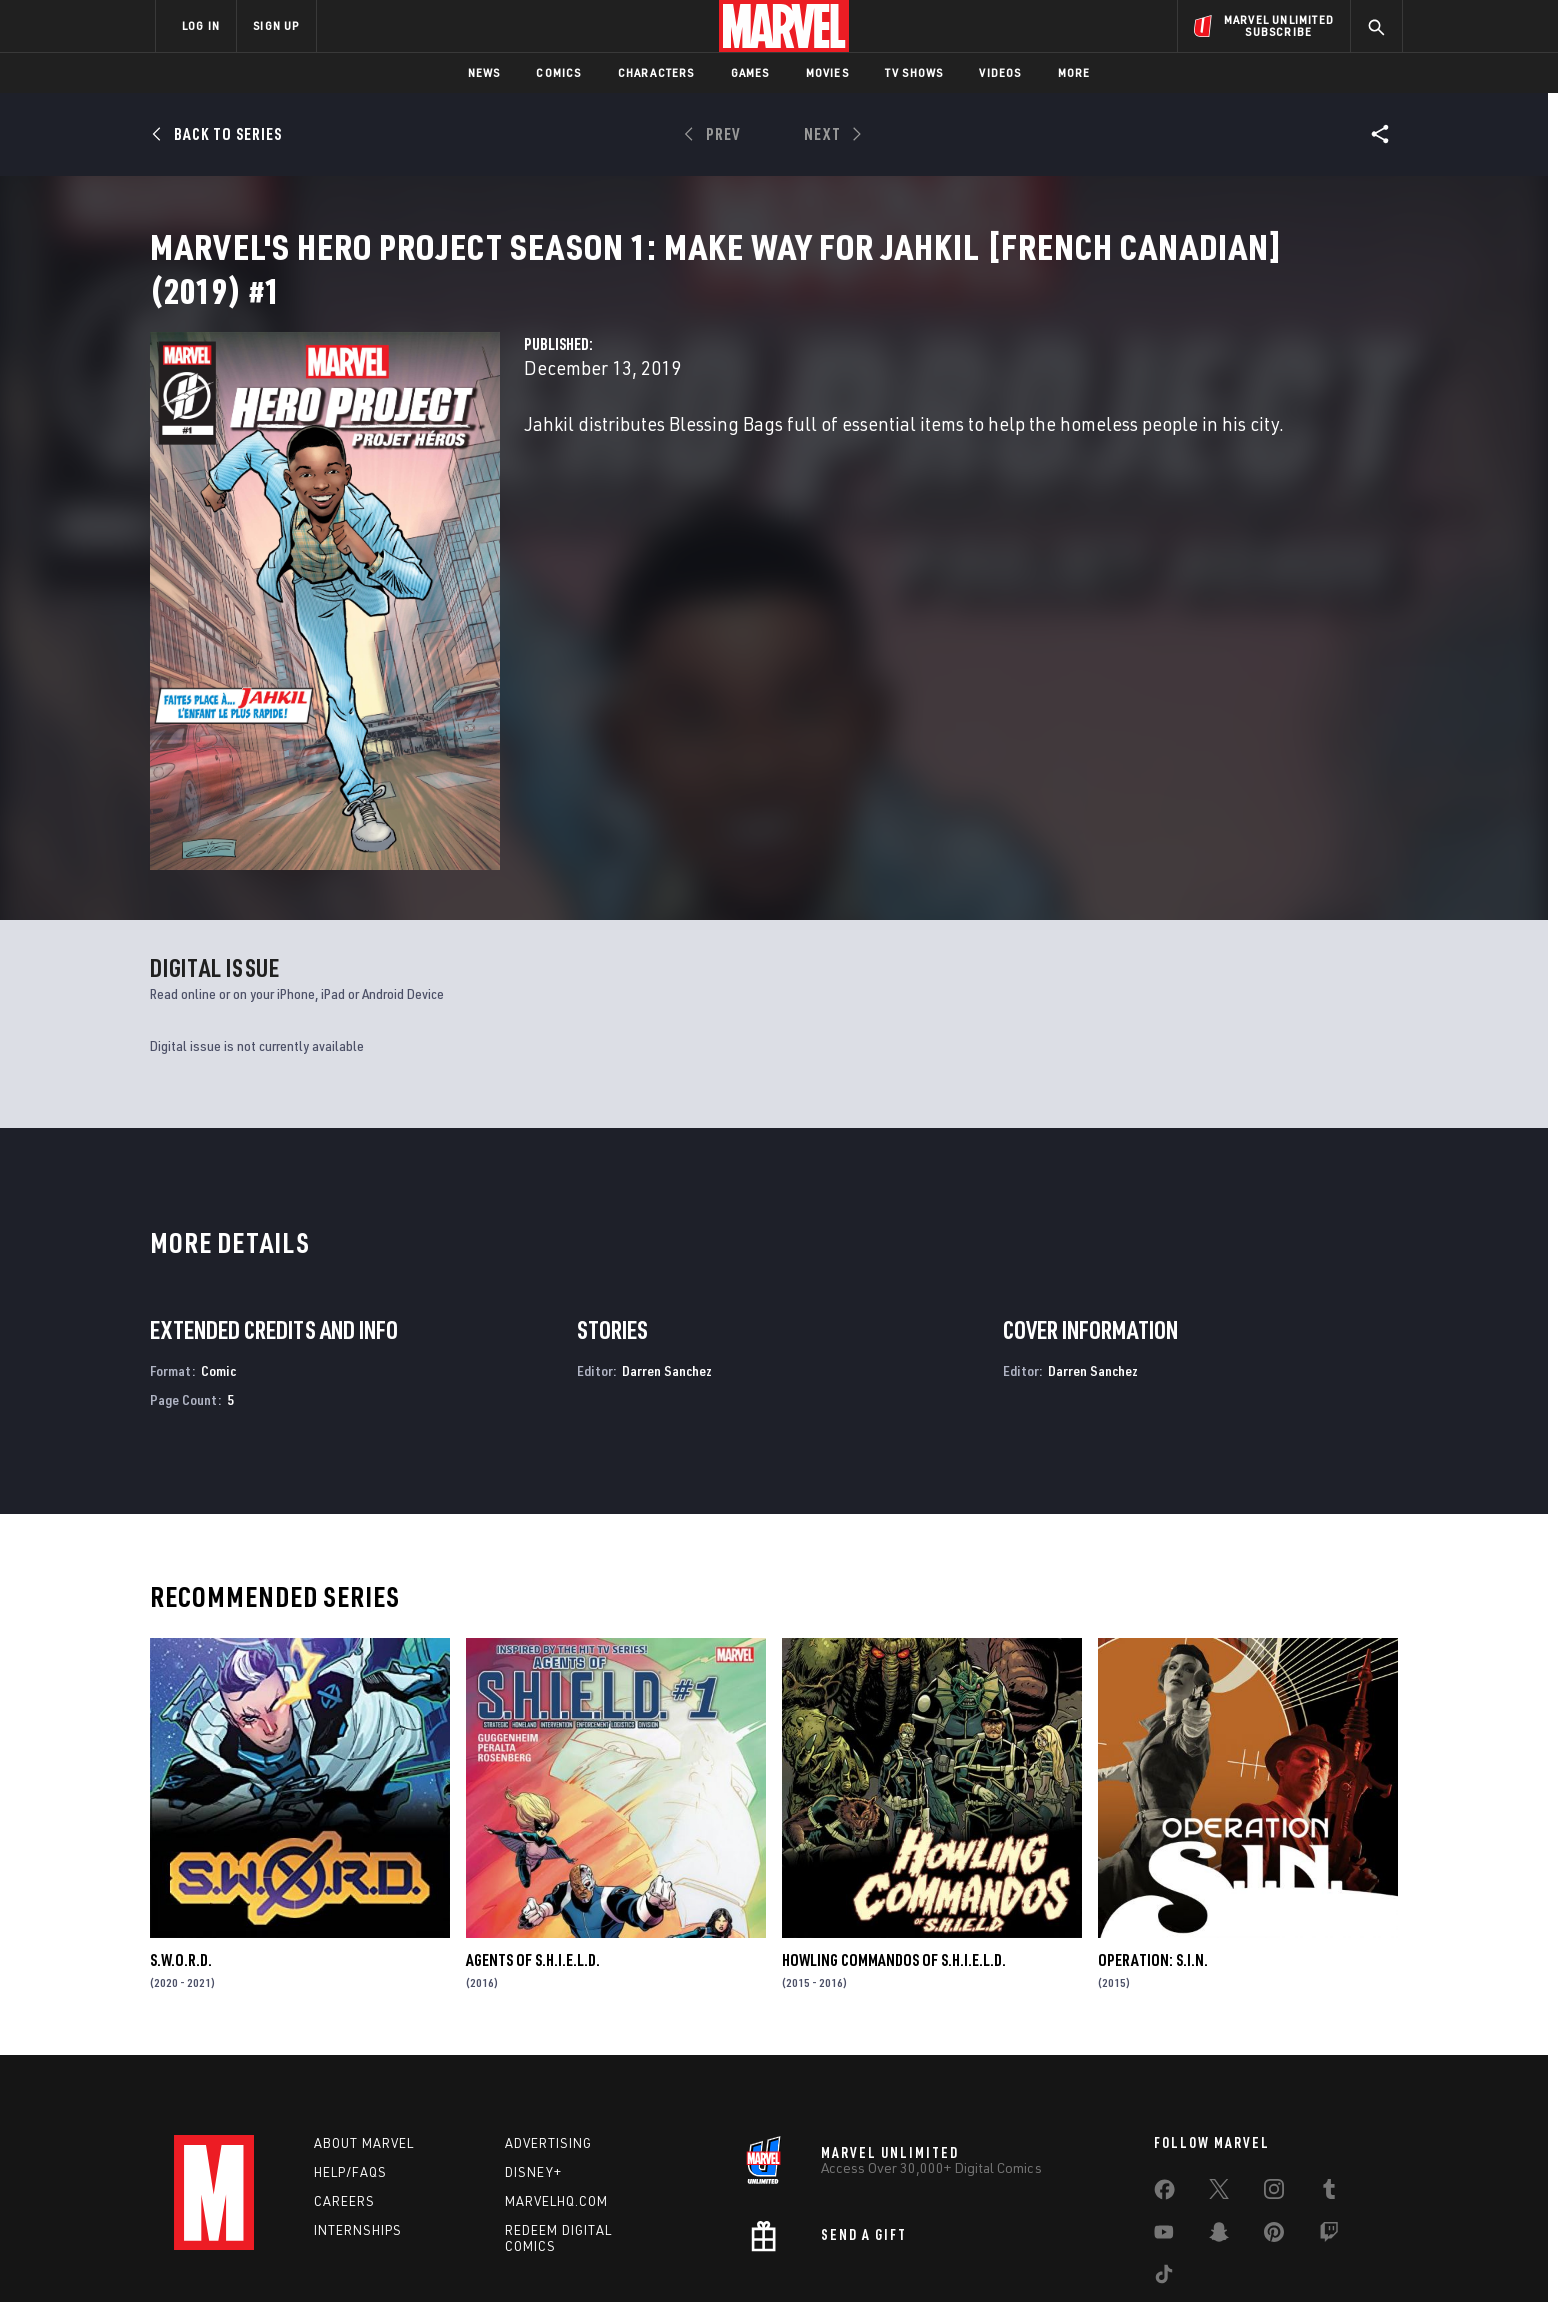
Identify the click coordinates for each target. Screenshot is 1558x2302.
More (1074, 72)
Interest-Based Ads (1123, 2254)
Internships (358, 2122)
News (484, 72)
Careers (344, 2093)
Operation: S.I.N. (1153, 1852)
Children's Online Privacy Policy (843, 2254)
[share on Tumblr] (1329, 2085)
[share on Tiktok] (1164, 2170)
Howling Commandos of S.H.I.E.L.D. (894, 1852)
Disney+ (533, 2064)
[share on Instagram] (1274, 2085)
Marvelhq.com (556, 2093)
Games (750, 72)
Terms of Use (308, 2254)
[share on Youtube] (1164, 2128)
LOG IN (201, 25)
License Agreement (998, 2254)
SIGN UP (276, 25)
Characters (656, 72)
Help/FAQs (350, 2064)
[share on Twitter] (1219, 2085)
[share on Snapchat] (1219, 2128)
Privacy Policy (399, 2254)
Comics (558, 72)
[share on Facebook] (1164, 2086)
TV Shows (914, 72)
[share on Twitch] (1329, 2128)
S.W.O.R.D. (181, 1852)
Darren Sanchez (667, 1262)
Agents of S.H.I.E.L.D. (533, 1852)
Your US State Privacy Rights (532, 2254)
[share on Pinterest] (1274, 2128)
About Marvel (364, 2035)
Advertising (548, 2035)
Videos (1000, 72)
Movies (827, 72)
